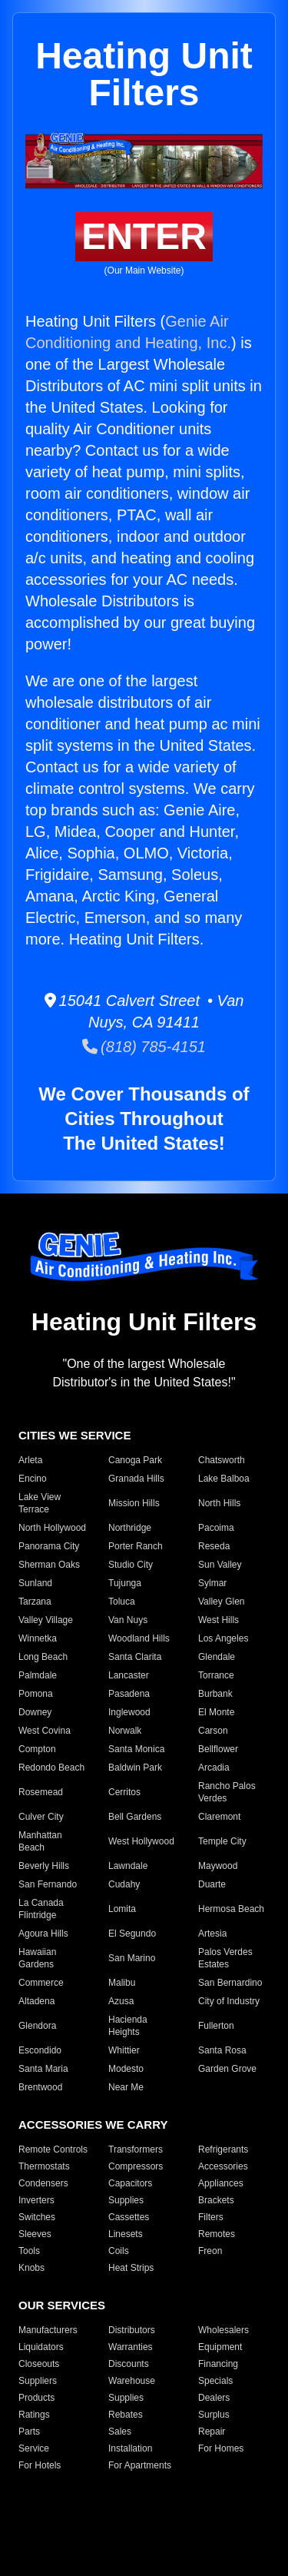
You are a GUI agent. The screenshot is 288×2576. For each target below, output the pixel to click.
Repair (211, 2431)
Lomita (122, 1909)
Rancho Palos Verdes (227, 1792)
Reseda (214, 1546)
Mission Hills (134, 1503)
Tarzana (34, 1601)
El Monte (216, 1712)
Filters (210, 2217)
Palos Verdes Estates (225, 1958)
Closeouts (38, 2364)
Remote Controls (53, 2149)
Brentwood (40, 2087)
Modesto (126, 2068)
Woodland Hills (139, 1638)
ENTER (144, 236)
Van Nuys (127, 1620)
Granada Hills (136, 1478)
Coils (118, 2251)
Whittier (124, 2050)
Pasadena (129, 1693)
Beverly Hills (43, 1866)
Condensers (43, 2183)
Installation (130, 2448)
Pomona (35, 1693)
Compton (37, 1749)
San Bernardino (230, 1982)
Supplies (126, 2200)
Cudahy (124, 1884)
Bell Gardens (134, 1816)
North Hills (219, 1503)
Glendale (216, 1656)
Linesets (125, 2234)
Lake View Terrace (39, 1503)
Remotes (216, 2234)
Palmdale (37, 1675)
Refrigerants (223, 2149)
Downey (34, 1712)
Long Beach (43, 1656)
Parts (29, 2431)
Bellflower (218, 1749)
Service (33, 2448)
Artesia (212, 1933)
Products (36, 2397)
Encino (32, 1478)
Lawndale (127, 1866)
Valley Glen (221, 1601)
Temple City (222, 1841)
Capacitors (130, 2183)
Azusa (121, 2001)
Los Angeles (223, 1638)
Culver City (41, 1816)
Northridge (129, 1527)
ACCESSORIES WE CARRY (92, 2124)
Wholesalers (223, 2330)
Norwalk (124, 1730)
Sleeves (34, 2234)
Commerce (41, 1982)
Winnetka (37, 1638)
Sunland (35, 1583)
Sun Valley (219, 1564)
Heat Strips (131, 2267)
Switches (36, 2217)
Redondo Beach (51, 1767)
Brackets (216, 2200)
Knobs (31, 2267)
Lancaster (128, 1675)
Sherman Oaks (49, 1564)
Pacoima (216, 1527)
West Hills (218, 1620)
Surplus (214, 2414)
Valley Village (45, 1620)
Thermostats (44, 2166)
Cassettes (128, 2217)
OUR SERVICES (61, 2305)
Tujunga (124, 1583)
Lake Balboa (224, 1478)
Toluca (121, 1601)
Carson (213, 1730)
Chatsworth (221, 1460)
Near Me (126, 2087)
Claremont (219, 1816)
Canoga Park (135, 1460)
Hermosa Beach (231, 1909)
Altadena (36, 2001)
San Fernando (47, 1884)
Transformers (135, 2149)
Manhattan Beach (40, 1841)
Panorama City (48, 1546)
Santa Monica (136, 1749)
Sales (119, 2431)
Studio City (130, 1564)
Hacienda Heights (127, 2025)
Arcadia (214, 1767)
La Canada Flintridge (41, 1908)
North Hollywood (52, 1527)
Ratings (34, 2414)
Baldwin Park (135, 1767)
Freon (210, 2251)
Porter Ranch (135, 1546)
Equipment (220, 2347)
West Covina (44, 1730)
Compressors (135, 2166)
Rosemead (40, 1792)
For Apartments (139, 2465)
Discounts (128, 2364)
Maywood (217, 1866)
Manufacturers (48, 2330)
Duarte (212, 1884)
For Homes (220, 2448)
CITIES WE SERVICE (74, 1435)
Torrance (216, 1675)
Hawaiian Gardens (37, 1958)
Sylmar (212, 1583)
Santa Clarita (134, 1656)
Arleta (30, 1460)
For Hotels (39, 2465)
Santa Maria (43, 2068)
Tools (29, 2251)
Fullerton (216, 2025)
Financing (218, 2364)
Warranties (130, 2347)
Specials (215, 2380)
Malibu (121, 1982)
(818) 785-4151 (144, 1046)
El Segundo (132, 1933)
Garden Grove (227, 2068)
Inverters (36, 2200)
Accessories (223, 2166)
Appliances (220, 2183)
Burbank (215, 1693)
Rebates (125, 2414)
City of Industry (229, 2001)
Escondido (39, 2050)
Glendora (37, 2025)
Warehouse (131, 2380)
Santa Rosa (222, 2050)
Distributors (131, 2330)
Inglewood (129, 1712)
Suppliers (37, 2380)
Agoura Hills (43, 1933)
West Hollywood (141, 1841)
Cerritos (124, 1792)
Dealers (214, 2397)
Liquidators (41, 2347)
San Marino (131, 1958)
